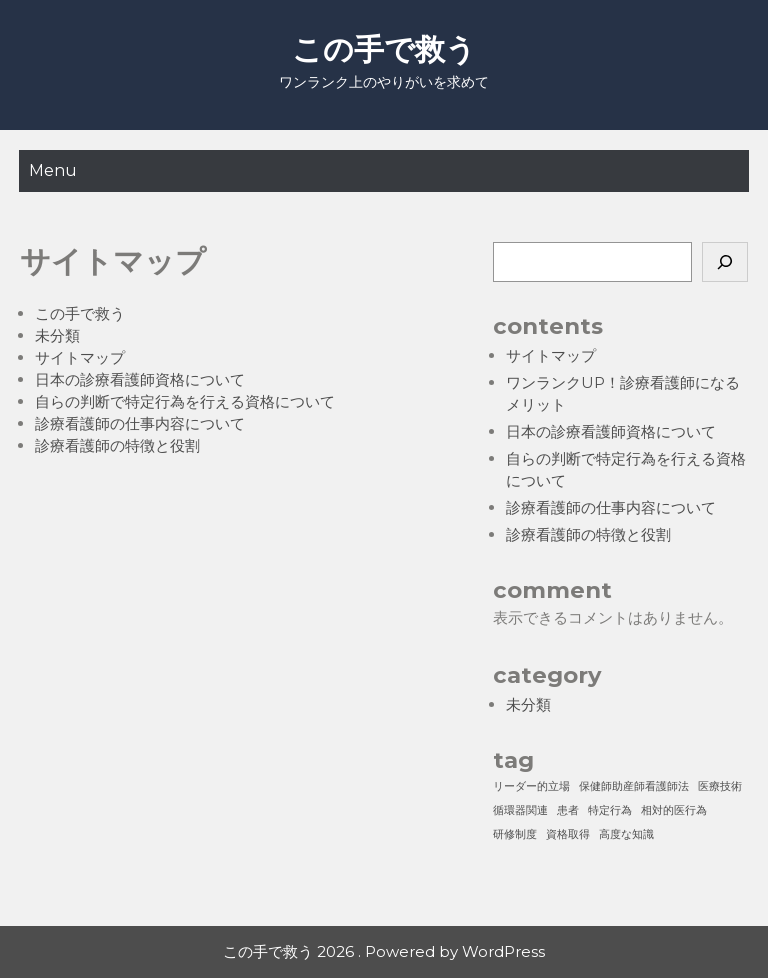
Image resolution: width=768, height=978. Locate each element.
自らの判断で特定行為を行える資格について (185, 401)
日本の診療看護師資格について (140, 379)
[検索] (725, 262)
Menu (53, 170)
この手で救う (384, 49)
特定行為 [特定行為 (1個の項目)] (610, 810)
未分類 (57, 335)
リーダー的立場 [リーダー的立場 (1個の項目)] (531, 786)
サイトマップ (80, 357)
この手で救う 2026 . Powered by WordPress (384, 951)
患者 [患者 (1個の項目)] (568, 810)
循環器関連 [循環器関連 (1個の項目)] (520, 810)
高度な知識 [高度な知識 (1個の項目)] (626, 834)
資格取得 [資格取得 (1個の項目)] (568, 834)
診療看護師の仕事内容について (140, 423)
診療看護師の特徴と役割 (117, 445)
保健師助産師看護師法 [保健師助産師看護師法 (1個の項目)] (634, 786)
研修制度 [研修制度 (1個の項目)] (515, 834)
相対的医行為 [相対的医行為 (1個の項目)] (674, 810)
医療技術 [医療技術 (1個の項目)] (720, 786)
